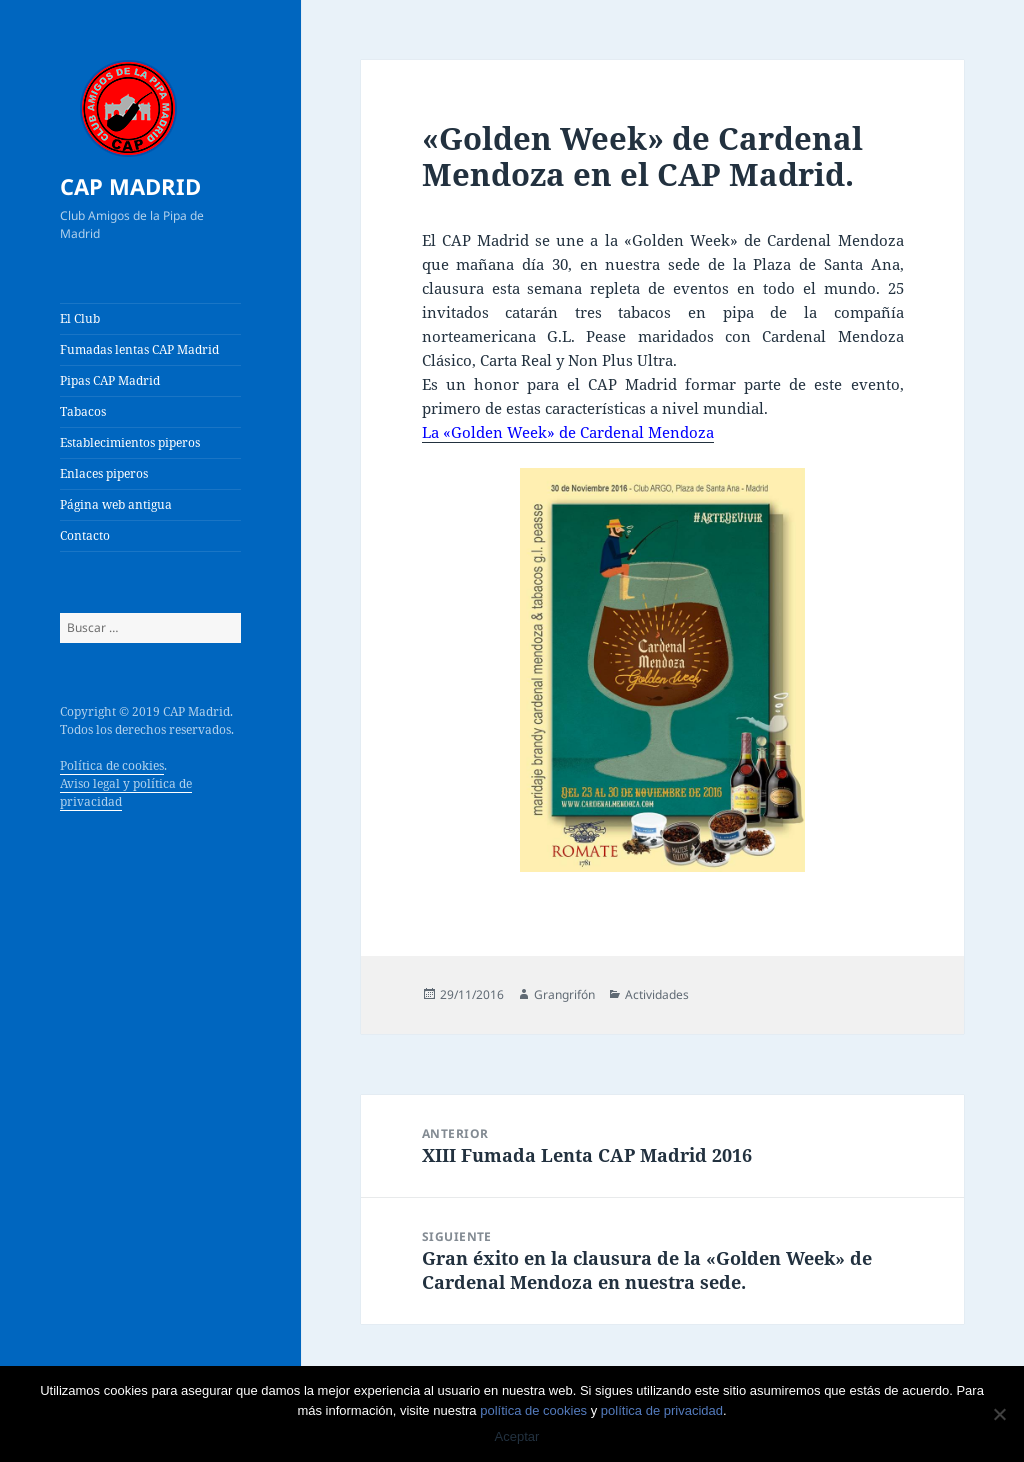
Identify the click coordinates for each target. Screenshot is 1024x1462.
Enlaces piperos (104, 473)
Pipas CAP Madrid (110, 380)
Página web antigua (116, 504)
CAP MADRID (130, 186)
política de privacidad (662, 1410)
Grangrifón (564, 994)
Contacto (85, 535)
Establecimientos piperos (130, 442)
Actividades (657, 994)
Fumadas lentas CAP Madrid (139, 349)
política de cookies (533, 1410)
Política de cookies (112, 765)
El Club (80, 318)
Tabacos (83, 411)
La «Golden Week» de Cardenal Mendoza (568, 432)
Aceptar (517, 1436)
